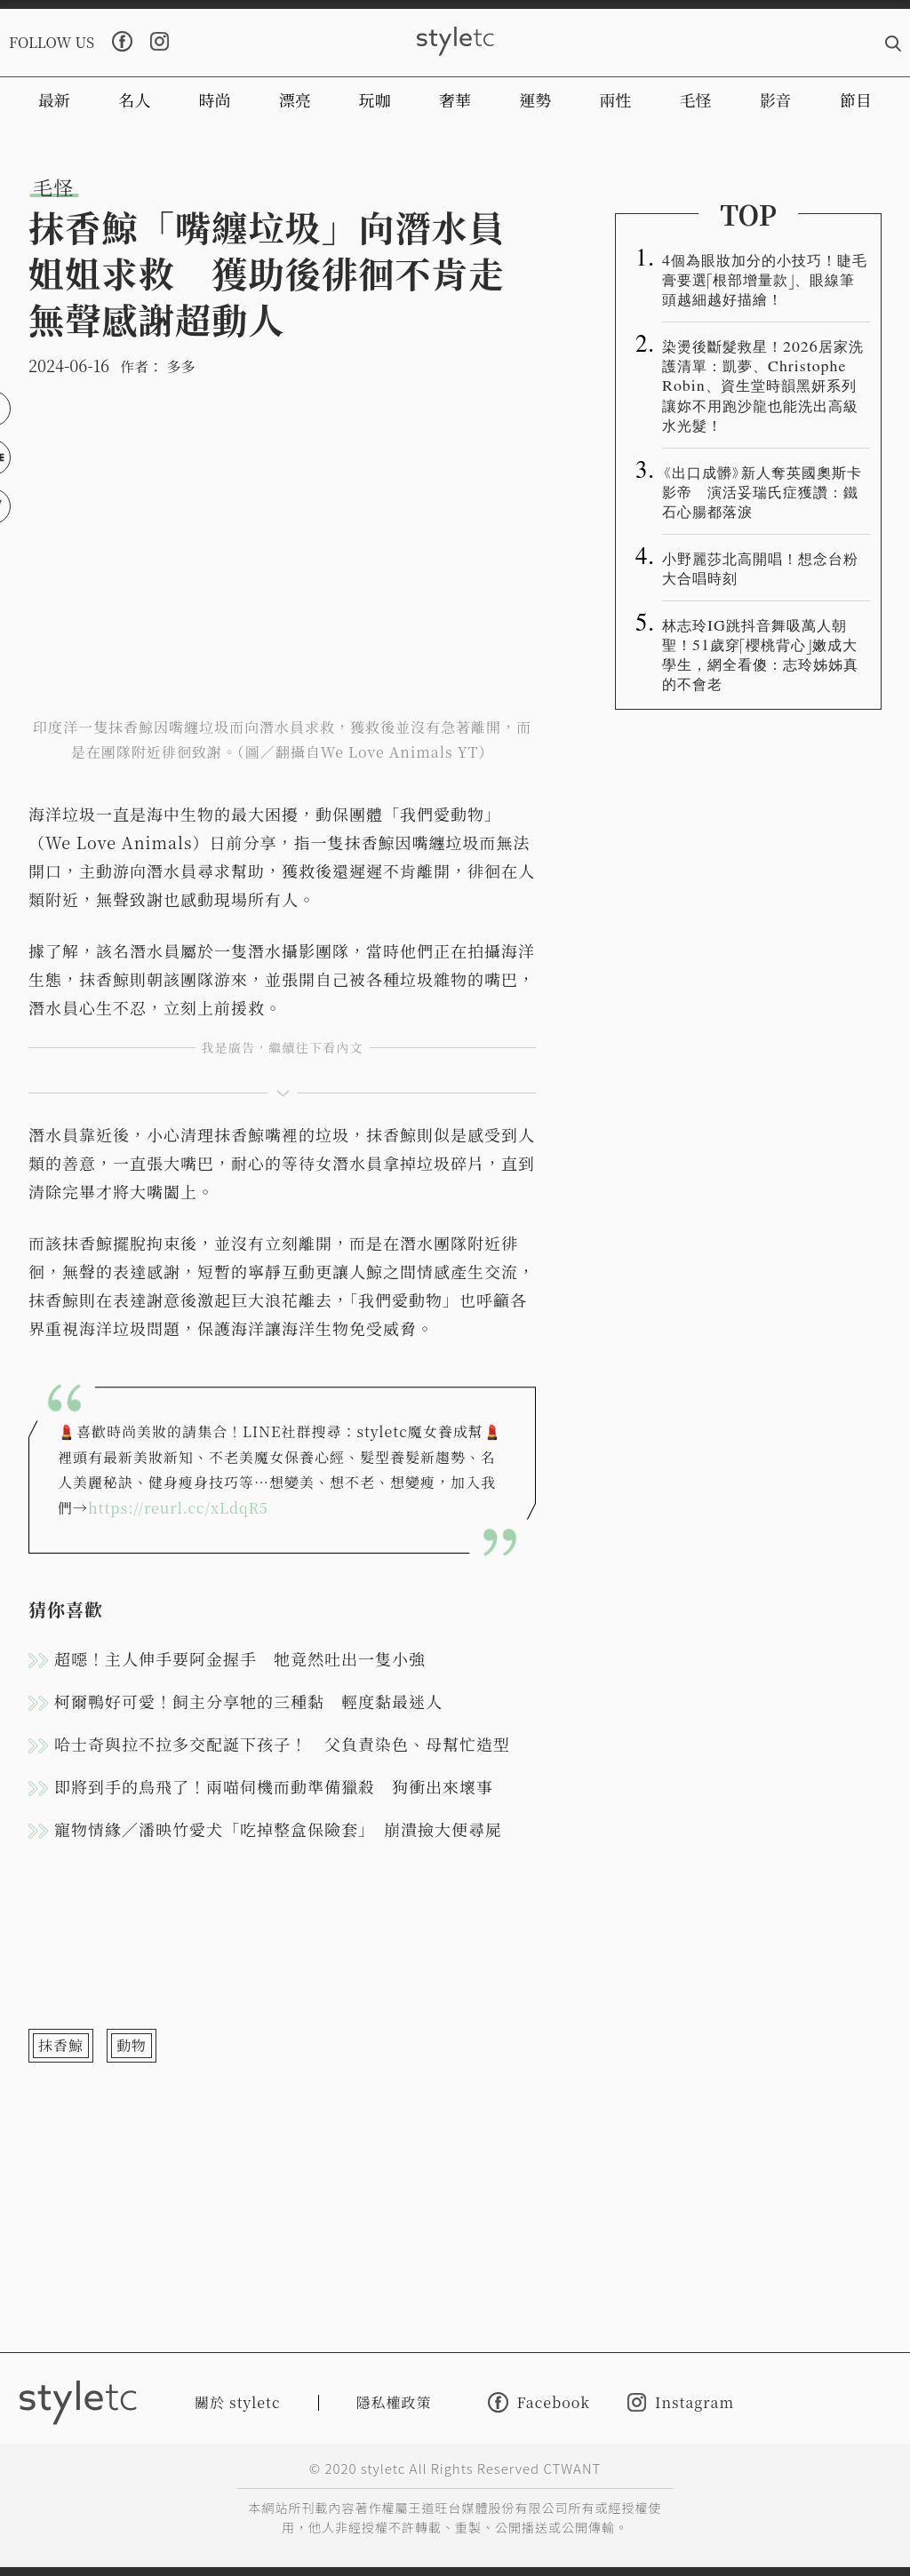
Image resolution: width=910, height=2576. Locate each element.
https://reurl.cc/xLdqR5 (178, 1508)
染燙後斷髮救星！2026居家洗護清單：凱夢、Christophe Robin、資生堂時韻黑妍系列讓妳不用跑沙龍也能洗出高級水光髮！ (763, 384)
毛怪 (696, 99)
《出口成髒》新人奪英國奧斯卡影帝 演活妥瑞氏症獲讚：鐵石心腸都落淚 (762, 491)
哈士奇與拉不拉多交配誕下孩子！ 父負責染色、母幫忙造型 (282, 1743)
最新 (54, 99)
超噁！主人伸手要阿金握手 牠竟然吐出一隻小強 (240, 1658)
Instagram (680, 2402)
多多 (180, 366)
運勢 (535, 99)
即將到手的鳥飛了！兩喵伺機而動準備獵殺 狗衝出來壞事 (273, 1786)
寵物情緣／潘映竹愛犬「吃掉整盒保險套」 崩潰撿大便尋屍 (278, 1829)
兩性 (615, 99)
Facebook (539, 2402)
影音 (776, 99)
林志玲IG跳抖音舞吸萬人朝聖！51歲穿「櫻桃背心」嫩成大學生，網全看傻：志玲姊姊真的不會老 (760, 654)
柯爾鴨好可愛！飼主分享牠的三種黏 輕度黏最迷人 (248, 1701)
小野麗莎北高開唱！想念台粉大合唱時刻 (760, 567)
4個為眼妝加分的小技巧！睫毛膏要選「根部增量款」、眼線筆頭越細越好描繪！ (764, 279)
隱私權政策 (394, 2402)
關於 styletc (238, 2402)
